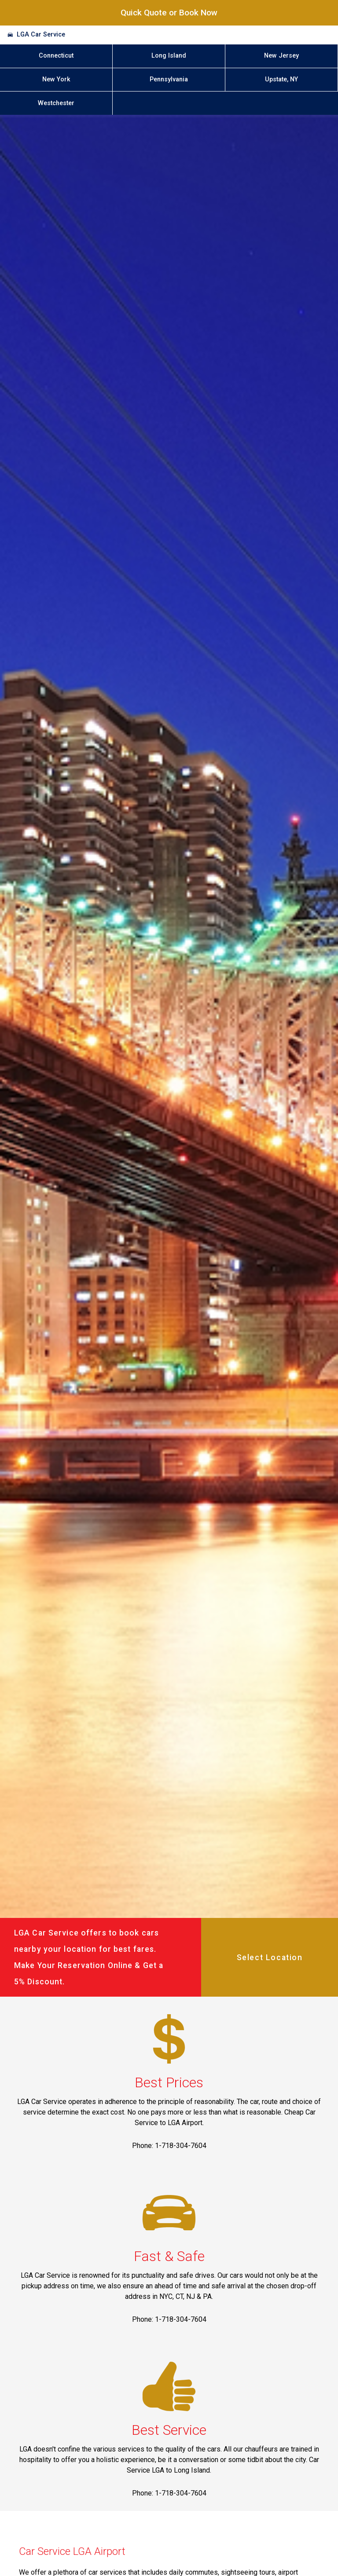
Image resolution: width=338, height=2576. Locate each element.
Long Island (168, 55)
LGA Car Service (41, 34)
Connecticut (56, 55)
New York (56, 79)
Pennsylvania (169, 79)
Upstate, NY (281, 79)
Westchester (56, 103)
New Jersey (281, 55)
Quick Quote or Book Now (169, 12)
